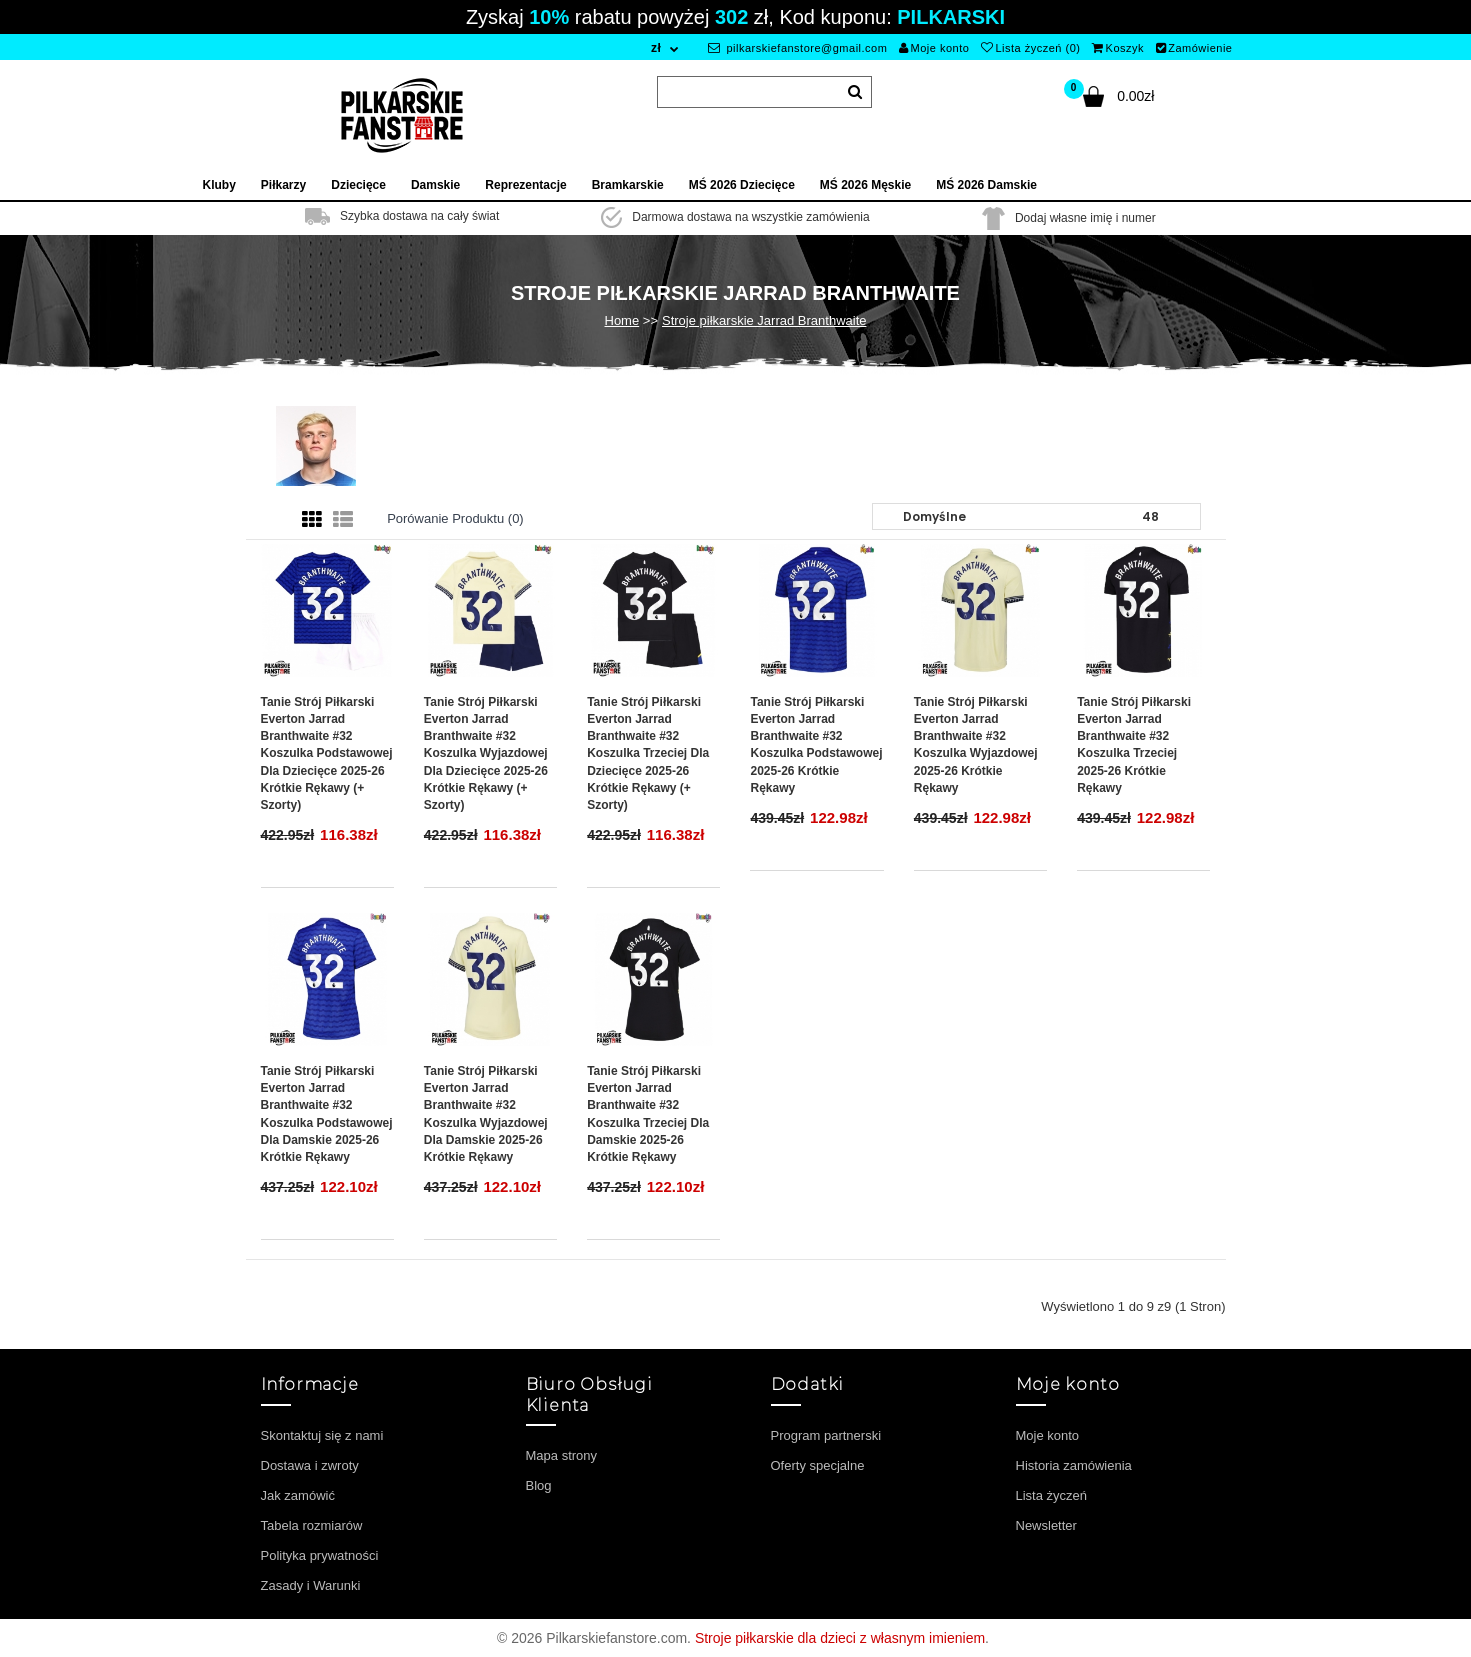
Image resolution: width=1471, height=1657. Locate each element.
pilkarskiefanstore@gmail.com (797, 48)
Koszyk (1118, 48)
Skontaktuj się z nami (322, 1435)
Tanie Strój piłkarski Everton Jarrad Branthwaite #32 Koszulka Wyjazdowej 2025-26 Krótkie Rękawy (976, 745)
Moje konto (934, 48)
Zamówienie (1194, 48)
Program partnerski (826, 1435)
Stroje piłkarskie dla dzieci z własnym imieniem (840, 1638)
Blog (539, 1485)
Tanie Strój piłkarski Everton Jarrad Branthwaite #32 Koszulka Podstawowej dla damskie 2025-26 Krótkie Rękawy (327, 1114)
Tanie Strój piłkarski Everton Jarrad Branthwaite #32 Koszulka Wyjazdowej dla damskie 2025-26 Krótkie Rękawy (486, 1114)
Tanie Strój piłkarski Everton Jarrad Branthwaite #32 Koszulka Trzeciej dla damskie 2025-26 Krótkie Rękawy (648, 1114)
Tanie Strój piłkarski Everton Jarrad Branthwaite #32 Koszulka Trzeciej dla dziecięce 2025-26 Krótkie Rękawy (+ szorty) (648, 753)
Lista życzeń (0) (1031, 48)
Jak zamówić (298, 1495)
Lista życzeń (1052, 1495)
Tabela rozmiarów (312, 1525)
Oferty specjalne (818, 1465)
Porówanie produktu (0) (455, 518)
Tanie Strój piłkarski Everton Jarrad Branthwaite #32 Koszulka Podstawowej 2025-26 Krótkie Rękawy (816, 745)
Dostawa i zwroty (310, 1465)
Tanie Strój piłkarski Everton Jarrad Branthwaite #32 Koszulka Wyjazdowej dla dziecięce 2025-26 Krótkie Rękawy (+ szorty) (486, 753)
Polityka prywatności (320, 1555)
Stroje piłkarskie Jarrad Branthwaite (764, 320)
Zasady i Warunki (311, 1585)
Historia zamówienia (1074, 1465)
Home (622, 320)
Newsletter (1046, 1525)
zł (656, 48)
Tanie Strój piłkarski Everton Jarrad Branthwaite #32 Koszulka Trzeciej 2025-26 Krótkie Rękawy (1134, 745)
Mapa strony (562, 1455)
